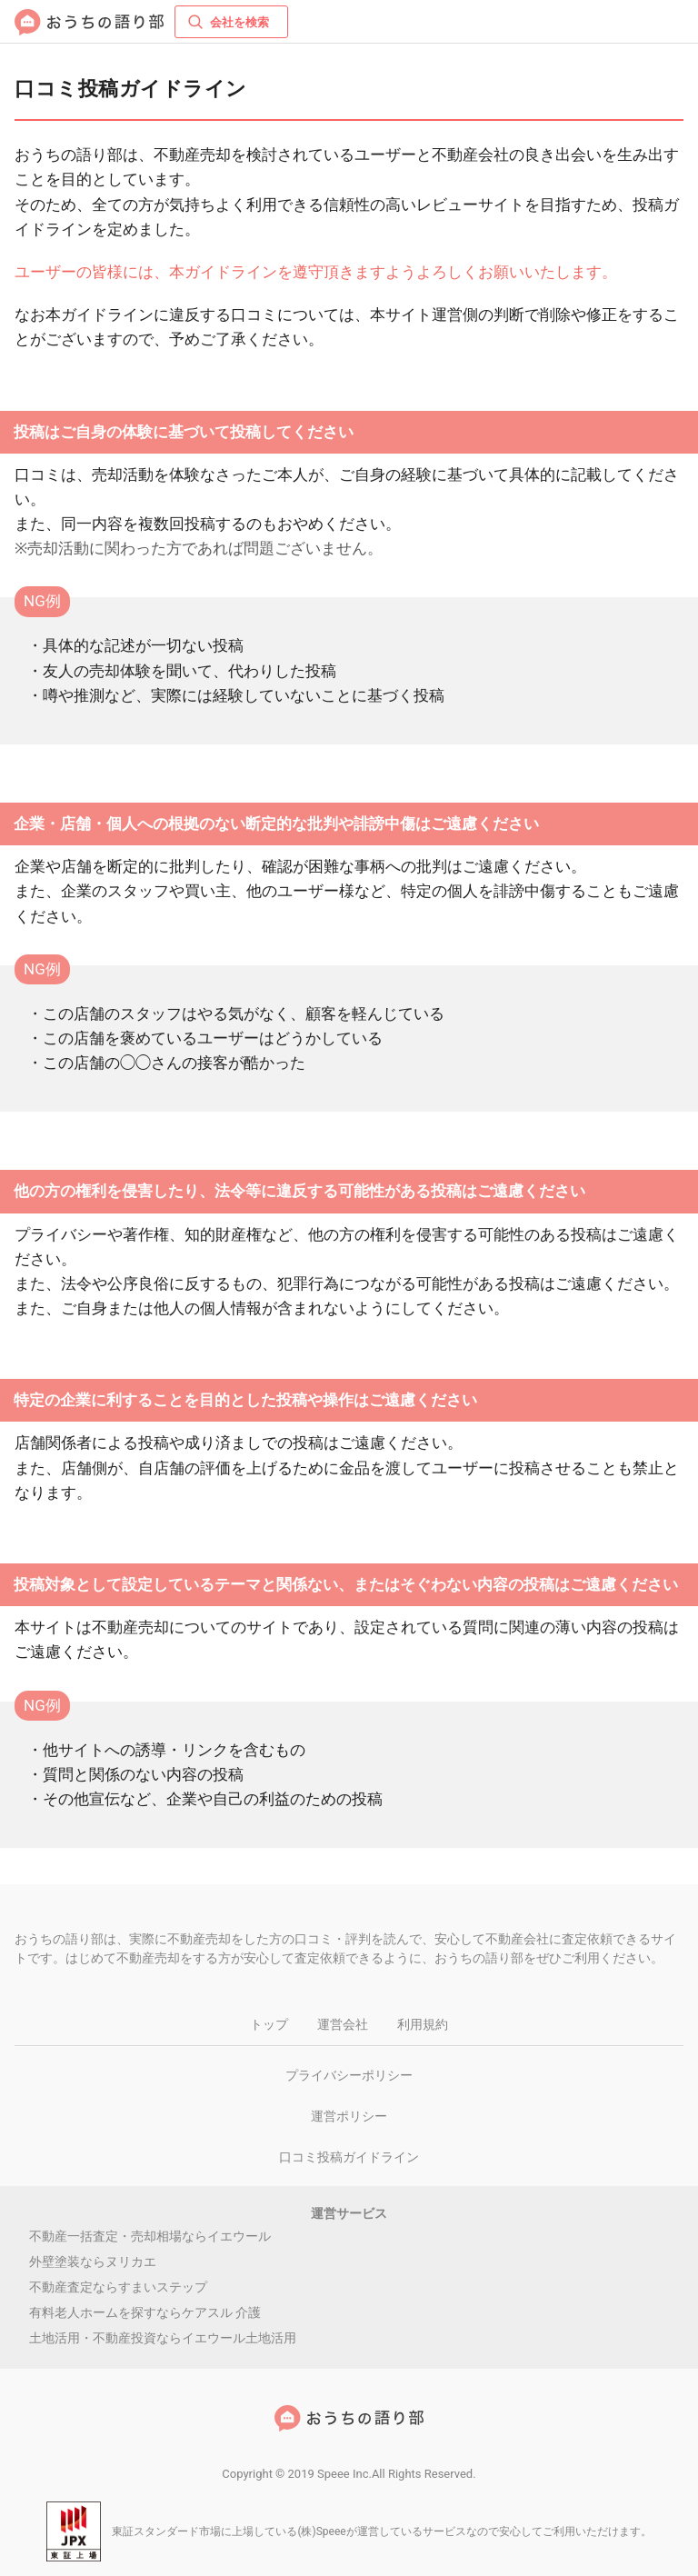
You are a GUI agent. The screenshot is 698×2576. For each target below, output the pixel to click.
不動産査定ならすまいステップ (118, 2287)
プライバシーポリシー (349, 2075)
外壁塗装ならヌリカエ (92, 2261)
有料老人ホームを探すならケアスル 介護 (145, 2312)
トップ (269, 2024)
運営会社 (342, 2024)
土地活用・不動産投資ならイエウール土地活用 (162, 2338)
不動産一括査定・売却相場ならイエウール (150, 2236)
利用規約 (422, 2024)
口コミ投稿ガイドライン (349, 2157)
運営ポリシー (349, 2116)
